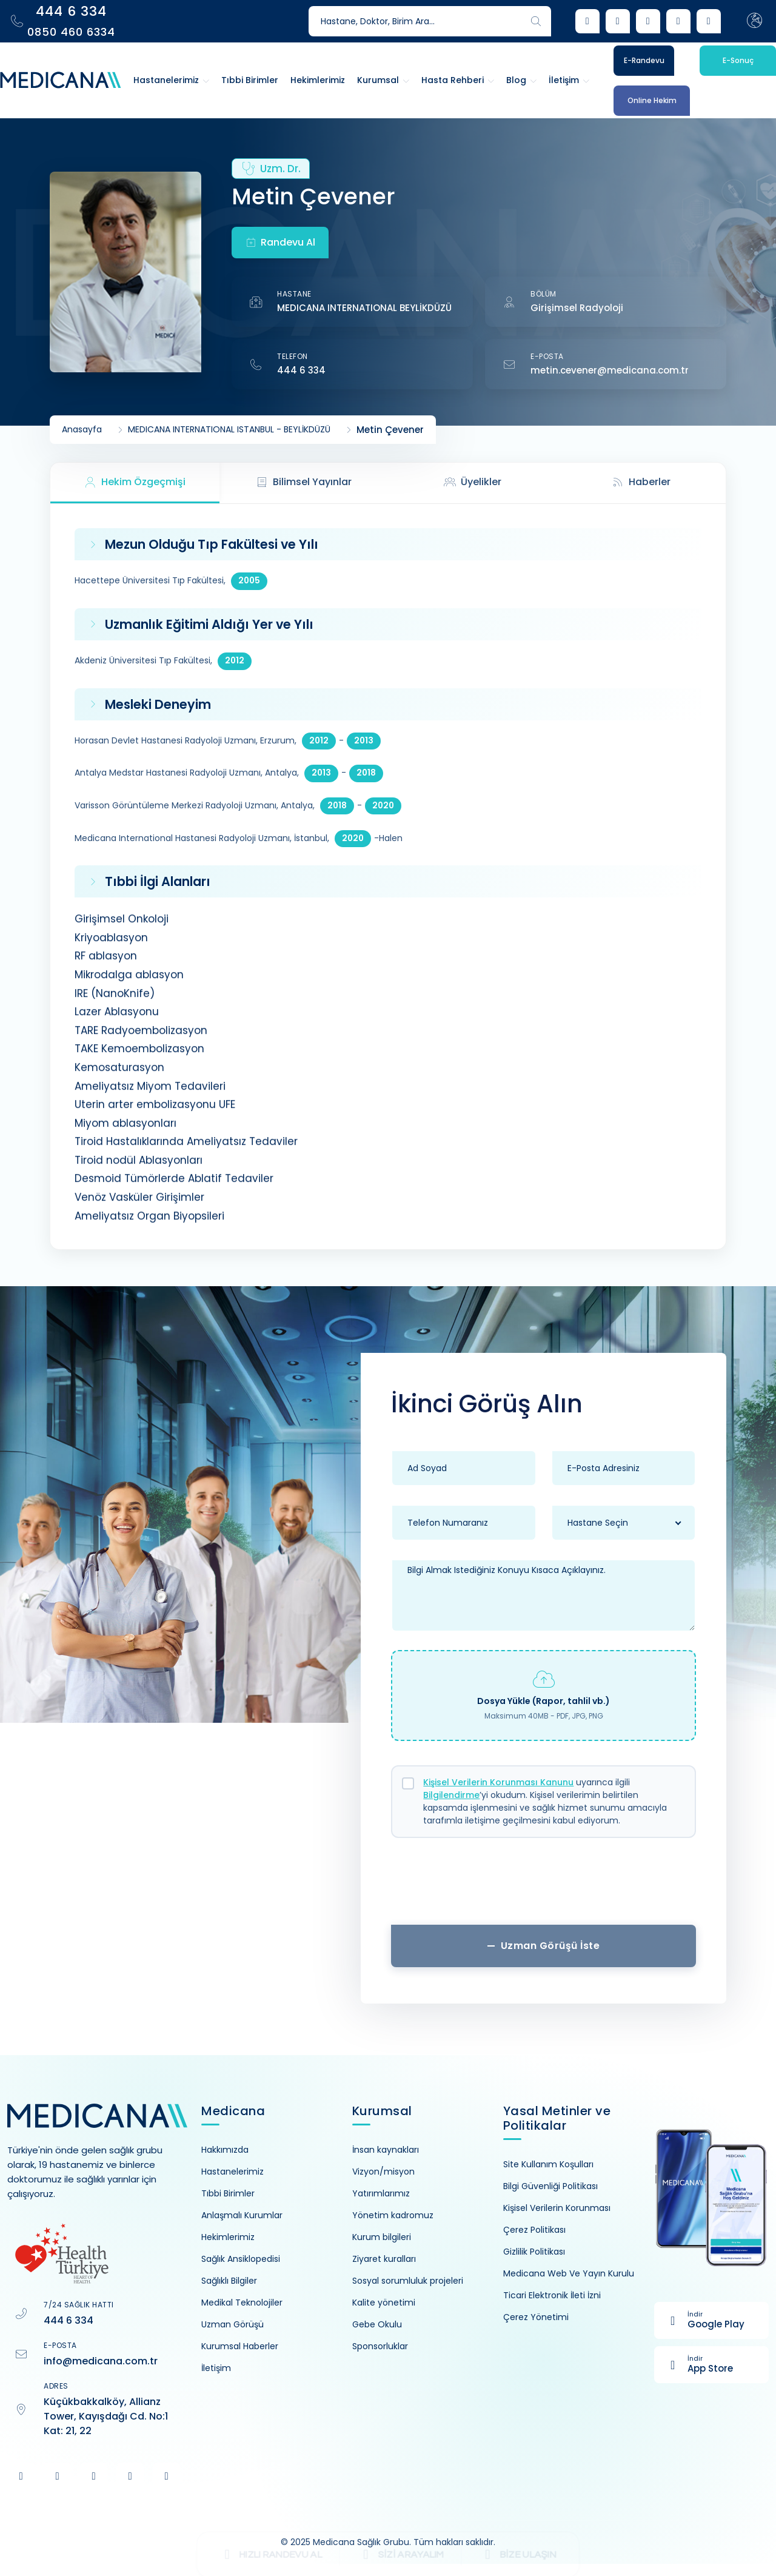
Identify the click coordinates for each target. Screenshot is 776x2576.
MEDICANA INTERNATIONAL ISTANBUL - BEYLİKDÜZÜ (229, 429)
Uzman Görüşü (232, 2324)
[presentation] (544, 1886)
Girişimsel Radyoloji (576, 307)
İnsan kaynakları (385, 2150)
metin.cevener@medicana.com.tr (609, 370)
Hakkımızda (225, 2150)
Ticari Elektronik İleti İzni (552, 2295)
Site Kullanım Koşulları (548, 2164)
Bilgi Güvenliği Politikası (550, 2186)
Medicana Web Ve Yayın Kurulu (568, 2273)
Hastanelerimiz (232, 2171)
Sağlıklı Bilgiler (229, 2281)
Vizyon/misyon (383, 2171)
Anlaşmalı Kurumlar (242, 2215)
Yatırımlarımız (381, 2193)
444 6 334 (301, 370)
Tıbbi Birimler (228, 2193)
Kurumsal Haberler (239, 2346)
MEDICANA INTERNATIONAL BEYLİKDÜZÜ (364, 307)
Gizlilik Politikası (534, 2252)
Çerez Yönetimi (536, 2317)
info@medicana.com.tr (101, 2361)
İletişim (216, 2368)
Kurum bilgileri (381, 2237)
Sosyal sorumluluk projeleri (407, 2281)
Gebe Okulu (377, 2324)
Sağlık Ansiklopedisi (240, 2259)
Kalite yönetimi (383, 2302)
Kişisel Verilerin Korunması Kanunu (498, 1782)
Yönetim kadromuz (392, 2215)
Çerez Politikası (534, 2230)
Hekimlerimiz (228, 2237)
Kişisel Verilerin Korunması (556, 2208)
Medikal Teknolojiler (242, 2302)
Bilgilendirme (451, 1795)
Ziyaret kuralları (384, 2259)
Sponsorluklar (380, 2346)
